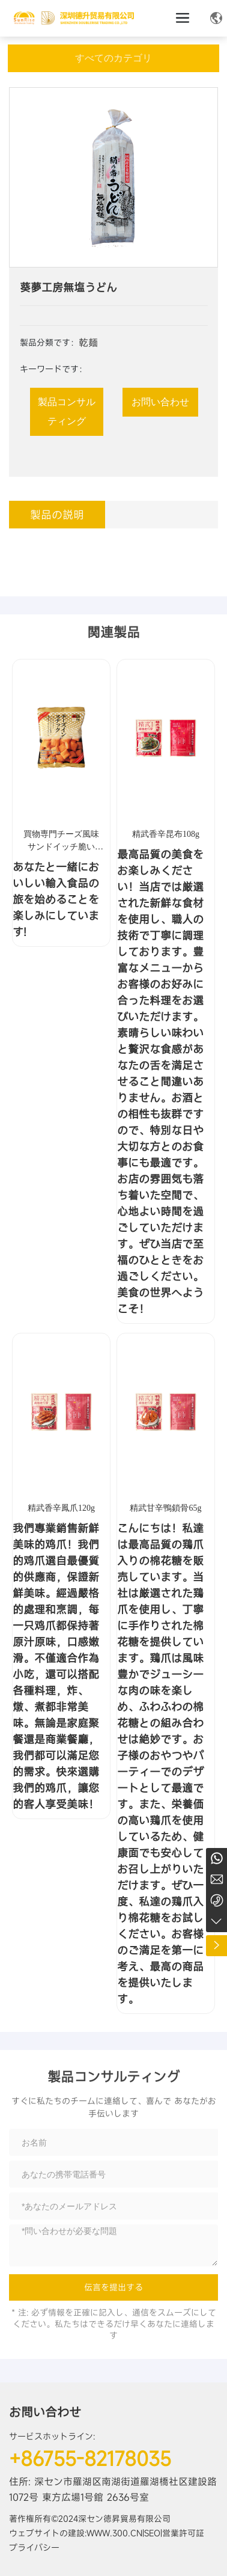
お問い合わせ (45, 2412)
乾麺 (88, 342)
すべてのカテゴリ (113, 58)
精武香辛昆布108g (165, 834)
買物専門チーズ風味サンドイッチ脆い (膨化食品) (61, 847)
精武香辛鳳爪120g (61, 1508)
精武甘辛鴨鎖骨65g (165, 1508)
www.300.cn (114, 2533)
